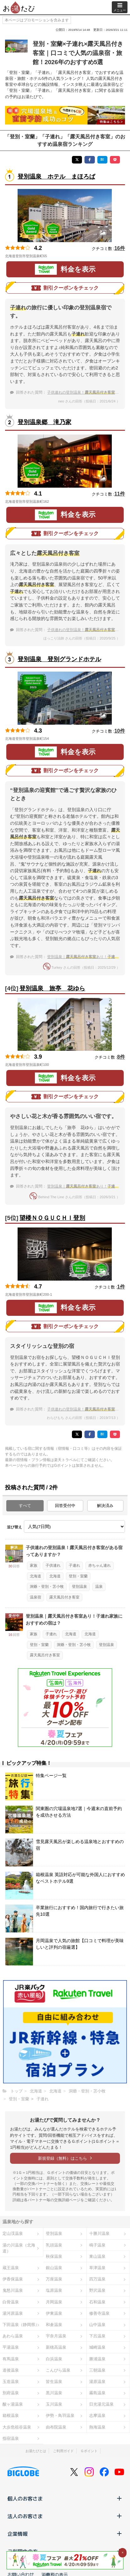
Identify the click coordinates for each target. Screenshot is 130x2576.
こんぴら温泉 (58, 2370)
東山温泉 (97, 2256)
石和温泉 (97, 2302)
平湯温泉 (11, 2347)
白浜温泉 (54, 2359)
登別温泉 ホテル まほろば (56, 176)
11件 (119, 493)
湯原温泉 (97, 2381)
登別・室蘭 (78, 1576)
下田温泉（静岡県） (21, 2324)
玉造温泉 (11, 2381)
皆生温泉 (54, 2381)
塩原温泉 (54, 2290)
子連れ (74, 1565)
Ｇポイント (89, 2451)
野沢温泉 (97, 2290)
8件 (121, 1057)
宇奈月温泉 (56, 2336)
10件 (119, 731)
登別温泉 (79, 1586)
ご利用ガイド (63, 2451)
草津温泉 (97, 2267)
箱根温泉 (11, 2415)
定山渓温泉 (13, 2233)
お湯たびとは (35, 2451)
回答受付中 (65, 1505)
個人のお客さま (65, 2498)
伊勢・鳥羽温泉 (60, 2415)
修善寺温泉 (99, 2313)
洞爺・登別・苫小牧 (47, 1586)
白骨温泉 (11, 2302)
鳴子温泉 (97, 2245)
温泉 (99, 1586)
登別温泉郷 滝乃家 (44, 422)
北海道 (35, 1576)
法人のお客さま (65, 2516)
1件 (121, 1286)
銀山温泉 (54, 2267)
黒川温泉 (54, 2392)
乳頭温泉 (54, 2245)
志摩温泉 (97, 2415)
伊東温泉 (54, 2313)
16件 (119, 248)
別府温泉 (11, 2392)
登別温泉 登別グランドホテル (59, 659)
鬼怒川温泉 (13, 2290)
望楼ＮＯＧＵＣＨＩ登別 (52, 1218)
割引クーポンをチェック (65, 288)
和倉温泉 (54, 2324)
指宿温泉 (11, 2438)
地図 (54, 256)
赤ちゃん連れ (99, 1565)
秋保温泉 (54, 2256)
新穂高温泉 (56, 2347)
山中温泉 (97, 2324)
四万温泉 (97, 2279)
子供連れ (53, 1565)
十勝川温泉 (99, 2233)
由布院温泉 (56, 2427)
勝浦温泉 (97, 2359)
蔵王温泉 (11, 2267)
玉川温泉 (54, 2404)
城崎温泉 (97, 2347)
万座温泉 (54, 2279)
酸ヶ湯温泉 (13, 2404)
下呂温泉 (97, 2336)
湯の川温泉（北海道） (19, 2248)
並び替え (14, 1527)
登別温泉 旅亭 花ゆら (52, 988)
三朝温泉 (97, 2370)
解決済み (105, 1505)
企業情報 (65, 2533)
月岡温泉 (54, 2302)
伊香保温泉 (13, 2279)
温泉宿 (35, 1597)
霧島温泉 (97, 2392)
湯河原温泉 (13, 2313)
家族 (33, 1565)
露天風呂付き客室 (64, 1597)
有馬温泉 (11, 2359)
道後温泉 (11, 2370)
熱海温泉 (97, 2427)
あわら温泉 (13, 2336)
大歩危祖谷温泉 (17, 2427)
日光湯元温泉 (101, 2404)
